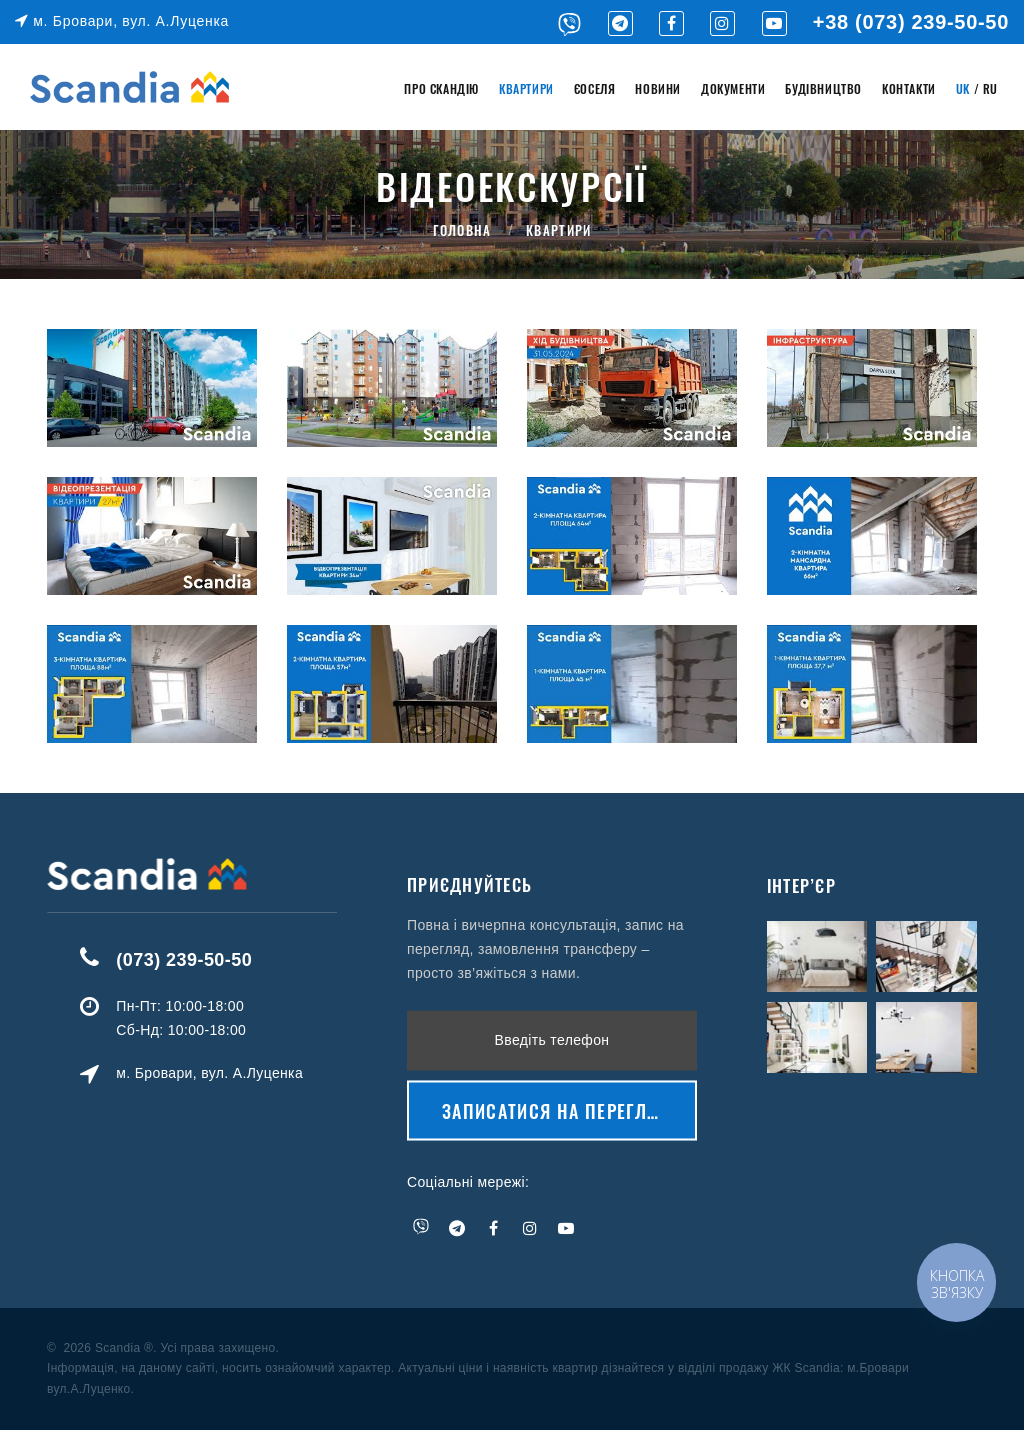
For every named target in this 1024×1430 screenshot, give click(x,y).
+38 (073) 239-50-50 (911, 22)
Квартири (526, 88)
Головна (462, 230)
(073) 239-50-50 (241, 960)
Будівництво (823, 88)
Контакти (909, 88)
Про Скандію (441, 88)
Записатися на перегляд (557, 1032)
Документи (733, 88)
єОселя (595, 88)
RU (990, 88)
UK (963, 88)
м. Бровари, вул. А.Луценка (122, 21)
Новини (658, 88)
